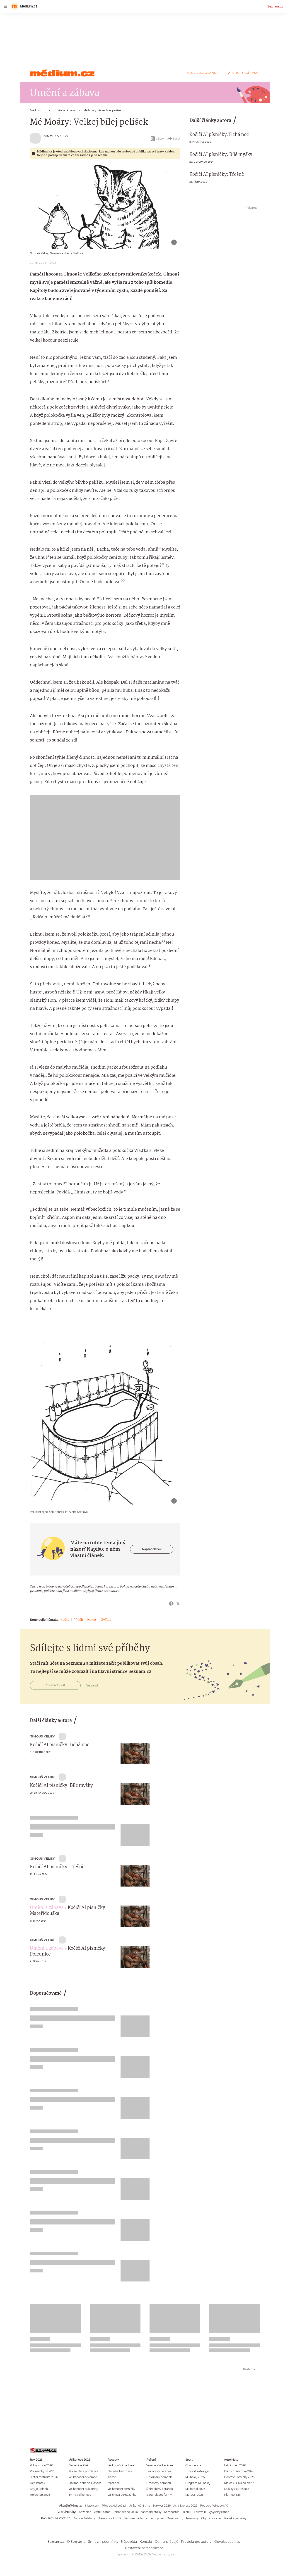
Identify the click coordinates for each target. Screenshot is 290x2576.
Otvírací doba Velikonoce (85, 2483)
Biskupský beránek (159, 2477)
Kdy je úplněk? (39, 2488)
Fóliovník (200, 2512)
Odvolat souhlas (227, 2542)
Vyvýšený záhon (218, 2512)
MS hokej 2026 (195, 2477)
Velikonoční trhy (139, 2505)
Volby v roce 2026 (41, 2465)
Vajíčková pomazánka (122, 2494)
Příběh (78, 1619)
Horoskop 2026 (40, 2494)
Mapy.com (92, 2505)
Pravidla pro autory (196, 2542)
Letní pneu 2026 (235, 2465)
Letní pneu (157, 2518)
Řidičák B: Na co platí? (239, 2483)
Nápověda (129, 2542)
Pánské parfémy (235, 2518)
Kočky (64, 1619)
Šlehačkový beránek (159, 2488)
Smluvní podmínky (103, 2542)
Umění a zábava (47, 1907)
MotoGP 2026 (194, 2494)
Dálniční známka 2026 (239, 2471)
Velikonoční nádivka (121, 2465)
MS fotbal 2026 (195, 2488)
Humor (92, 1619)
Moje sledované (201, 72)
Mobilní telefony (84, 2518)
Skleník (186, 2512)
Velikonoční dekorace (83, 2477)
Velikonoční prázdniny (83, 2488)
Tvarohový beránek (159, 2471)
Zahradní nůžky (150, 2512)
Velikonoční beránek (159, 2465)
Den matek (37, 2483)
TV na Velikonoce (80, 2494)
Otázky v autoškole (236, 2488)
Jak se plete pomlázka (83, 2471)
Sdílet (173, 138)
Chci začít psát (242, 72)
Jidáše (112, 2477)
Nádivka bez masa (120, 2471)
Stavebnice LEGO (109, 2518)
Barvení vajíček (79, 2465)
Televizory (192, 2518)
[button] (105, 206)
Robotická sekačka (125, 2512)
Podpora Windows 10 (214, 2505)
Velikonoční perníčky (121, 2488)
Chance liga (193, 2465)
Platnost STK (232, 2494)
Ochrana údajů (166, 2542)
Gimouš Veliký (56, 136)
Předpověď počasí (114, 2505)
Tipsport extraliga (197, 2471)
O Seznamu (76, 2542)
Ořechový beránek (158, 2483)
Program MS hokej (197, 2483)
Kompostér (171, 2512)
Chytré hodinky (211, 2518)
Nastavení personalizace (144, 2548)
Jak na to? (92, 1685)
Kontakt (146, 2542)
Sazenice (85, 2512)
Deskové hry (175, 2518)
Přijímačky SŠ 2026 (42, 2471)
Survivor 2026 (162, 2505)
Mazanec (114, 2483)
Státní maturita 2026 (44, 2477)
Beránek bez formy (159, 2494)
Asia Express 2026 (185, 2505)
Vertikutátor (102, 2512)
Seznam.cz (275, 6)
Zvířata (106, 1619)
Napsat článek (151, 1549)
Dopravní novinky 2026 (239, 2477)
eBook (157, 138)
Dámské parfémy (135, 2518)
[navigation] (5, 6)
